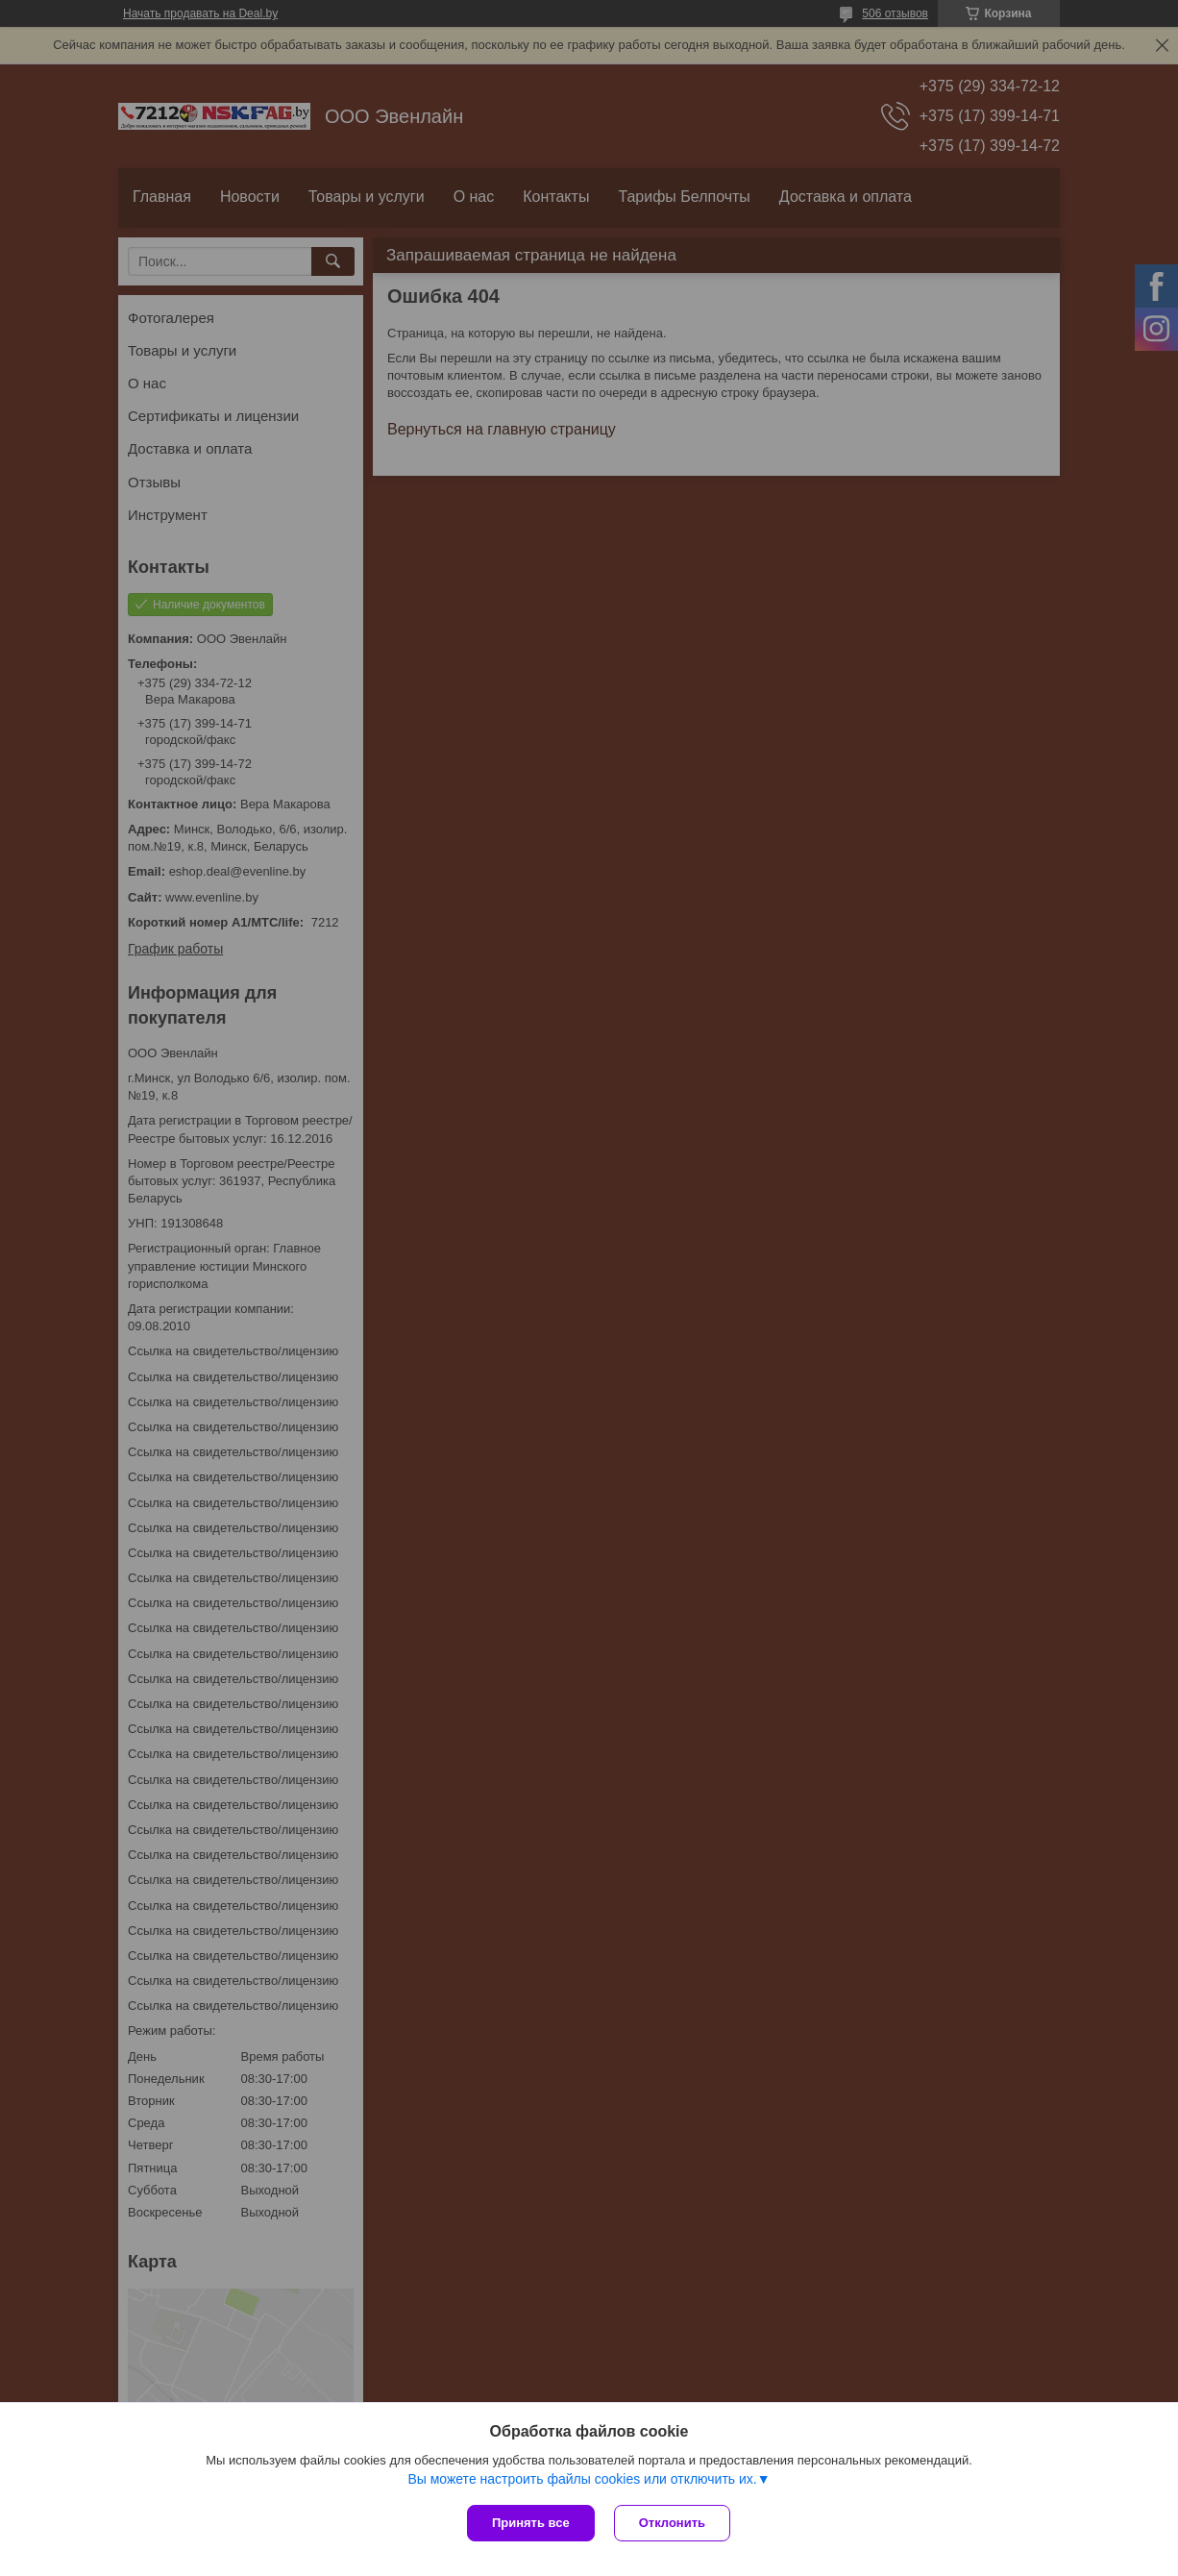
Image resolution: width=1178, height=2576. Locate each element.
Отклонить (672, 2522)
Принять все (531, 2522)
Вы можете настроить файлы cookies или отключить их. (581, 2479)
